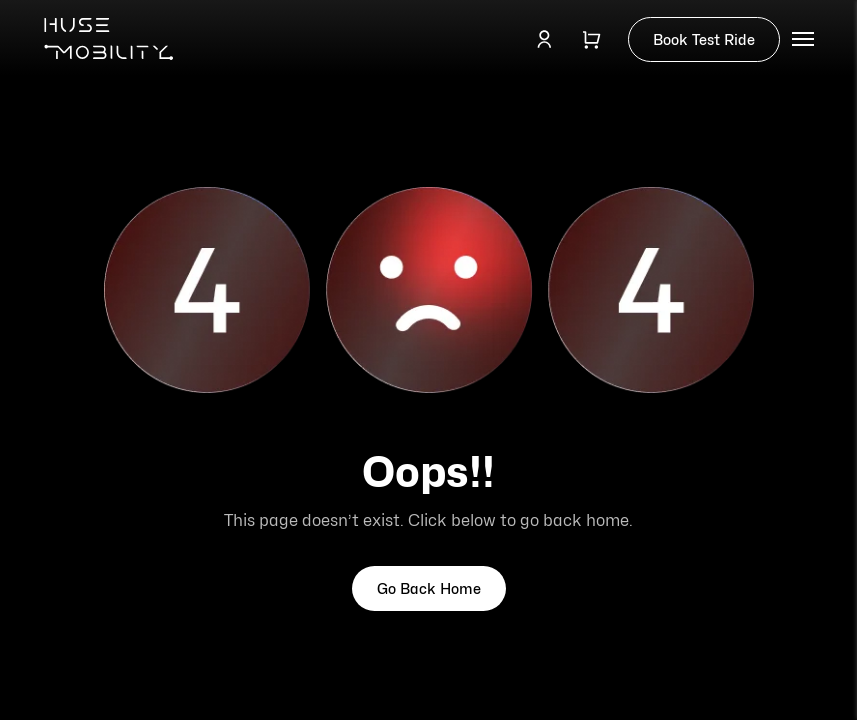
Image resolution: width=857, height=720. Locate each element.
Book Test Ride (704, 39)
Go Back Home (429, 588)
